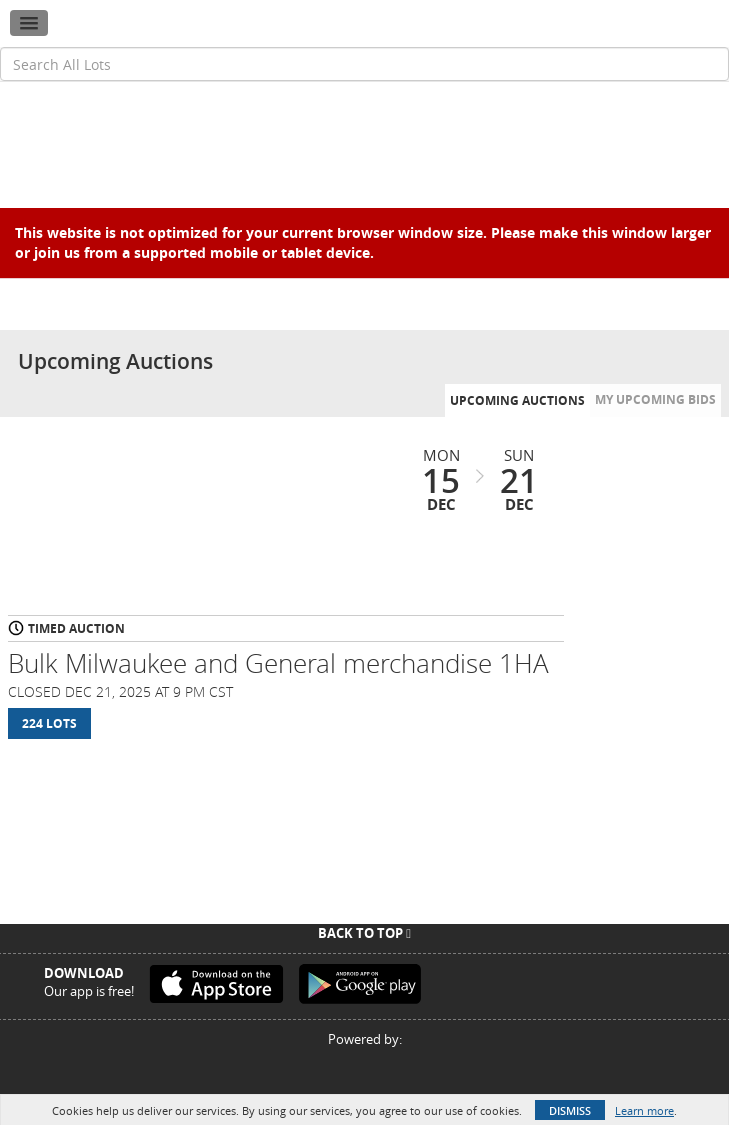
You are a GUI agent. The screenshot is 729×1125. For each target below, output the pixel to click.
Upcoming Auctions (517, 400)
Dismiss (570, 1110)
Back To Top (364, 933)
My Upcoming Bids (655, 399)
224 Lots (49, 723)
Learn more (644, 1110)
